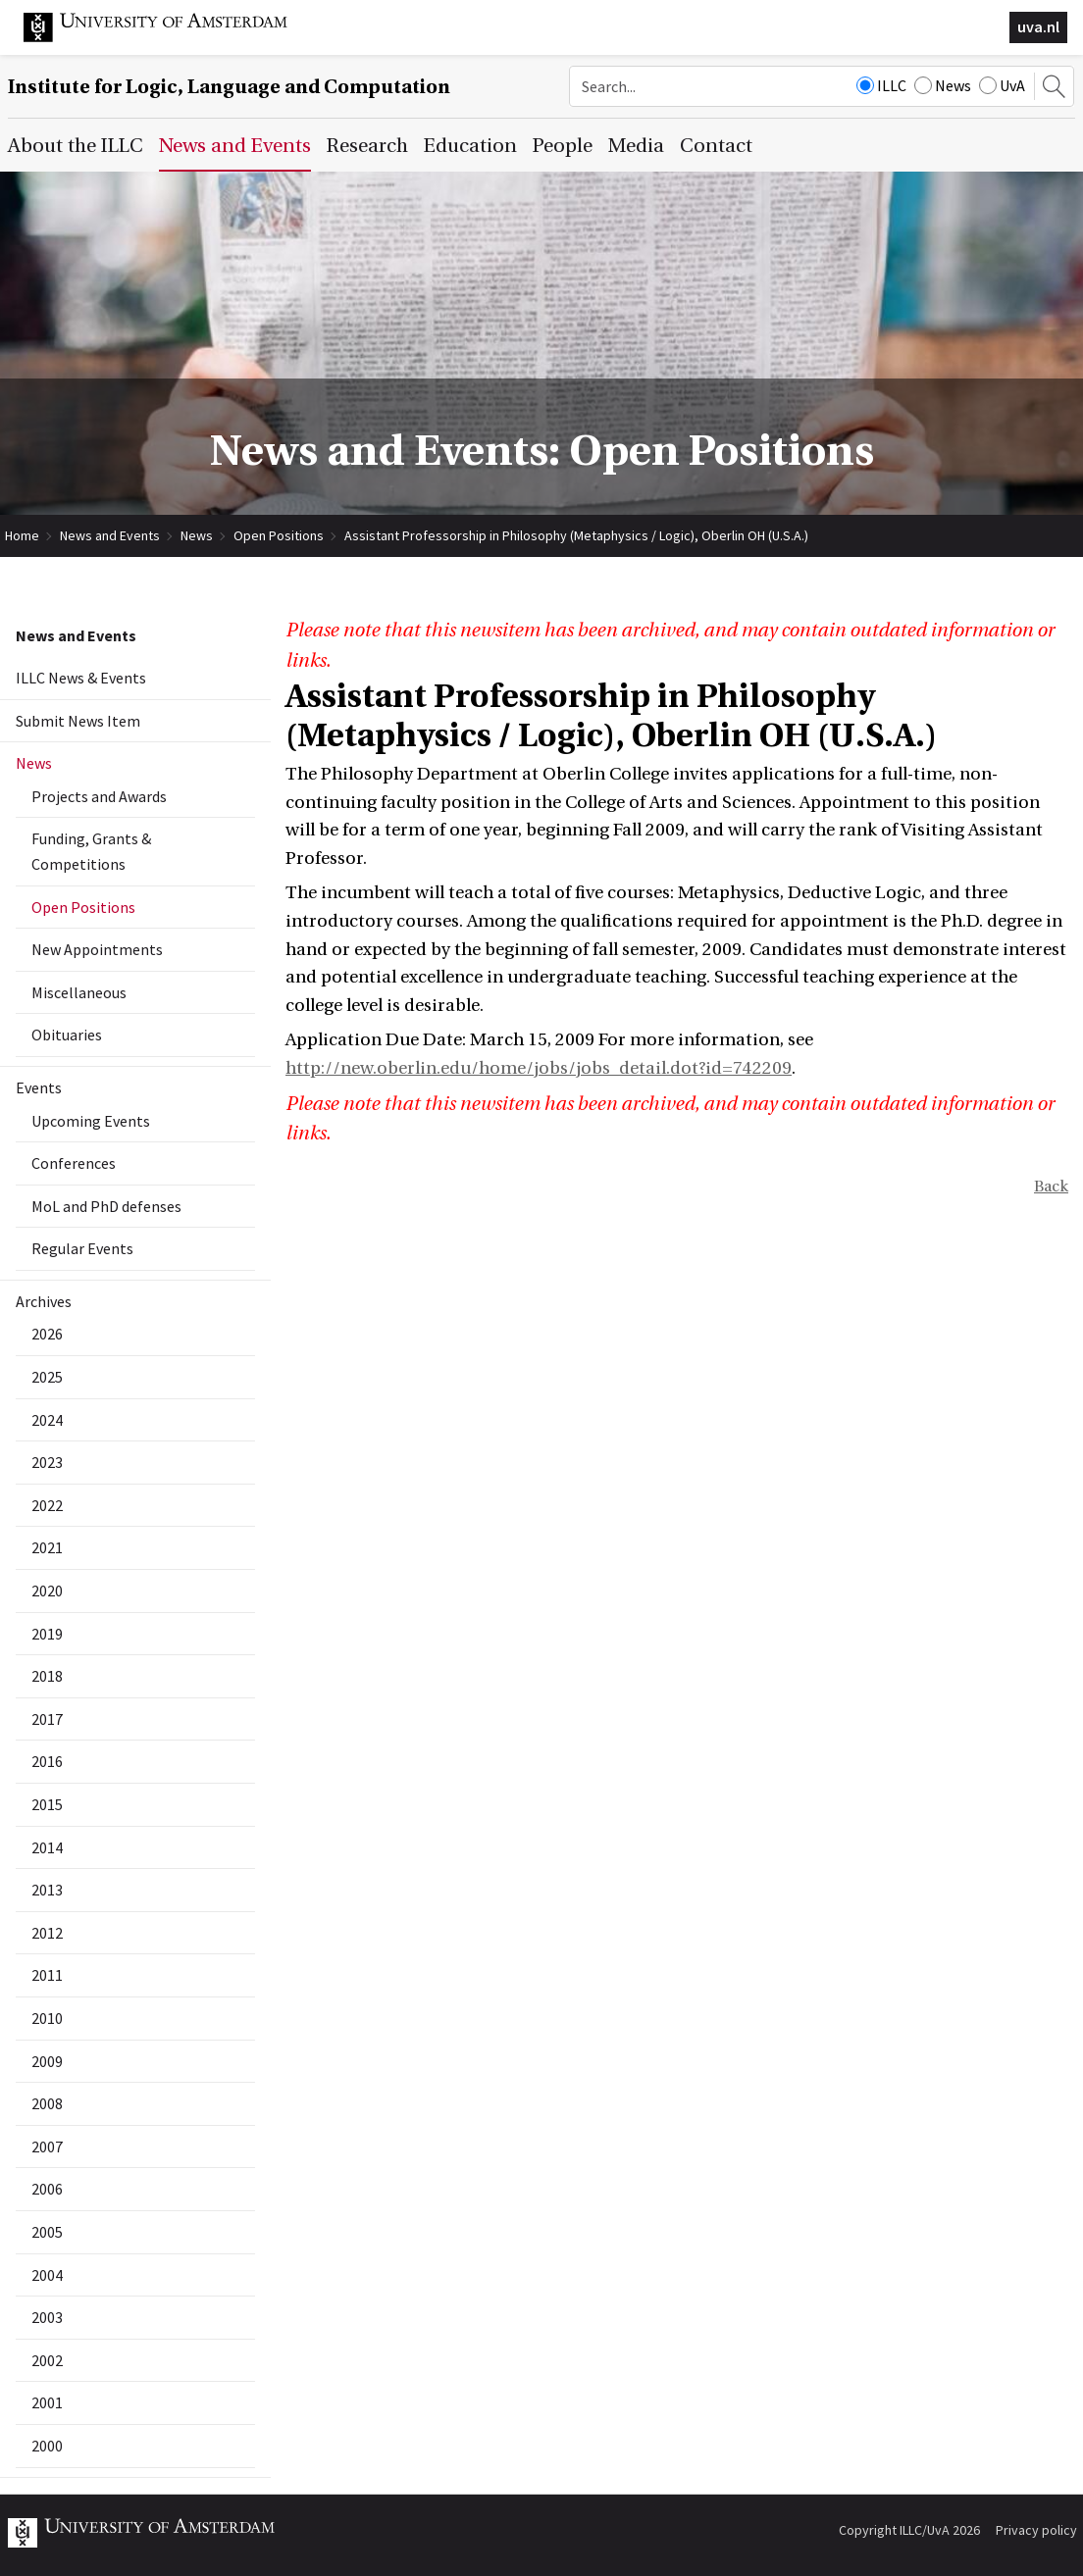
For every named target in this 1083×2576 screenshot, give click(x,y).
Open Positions (278, 535)
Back (1051, 1186)
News (942, 85)
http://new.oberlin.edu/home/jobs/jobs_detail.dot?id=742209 (538, 1068)
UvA (1002, 85)
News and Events (110, 535)
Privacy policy (1036, 2530)
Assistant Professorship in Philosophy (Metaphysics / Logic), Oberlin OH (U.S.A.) (576, 535)
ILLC (881, 85)
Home (22, 535)
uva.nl (1038, 26)
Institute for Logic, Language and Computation (229, 87)
